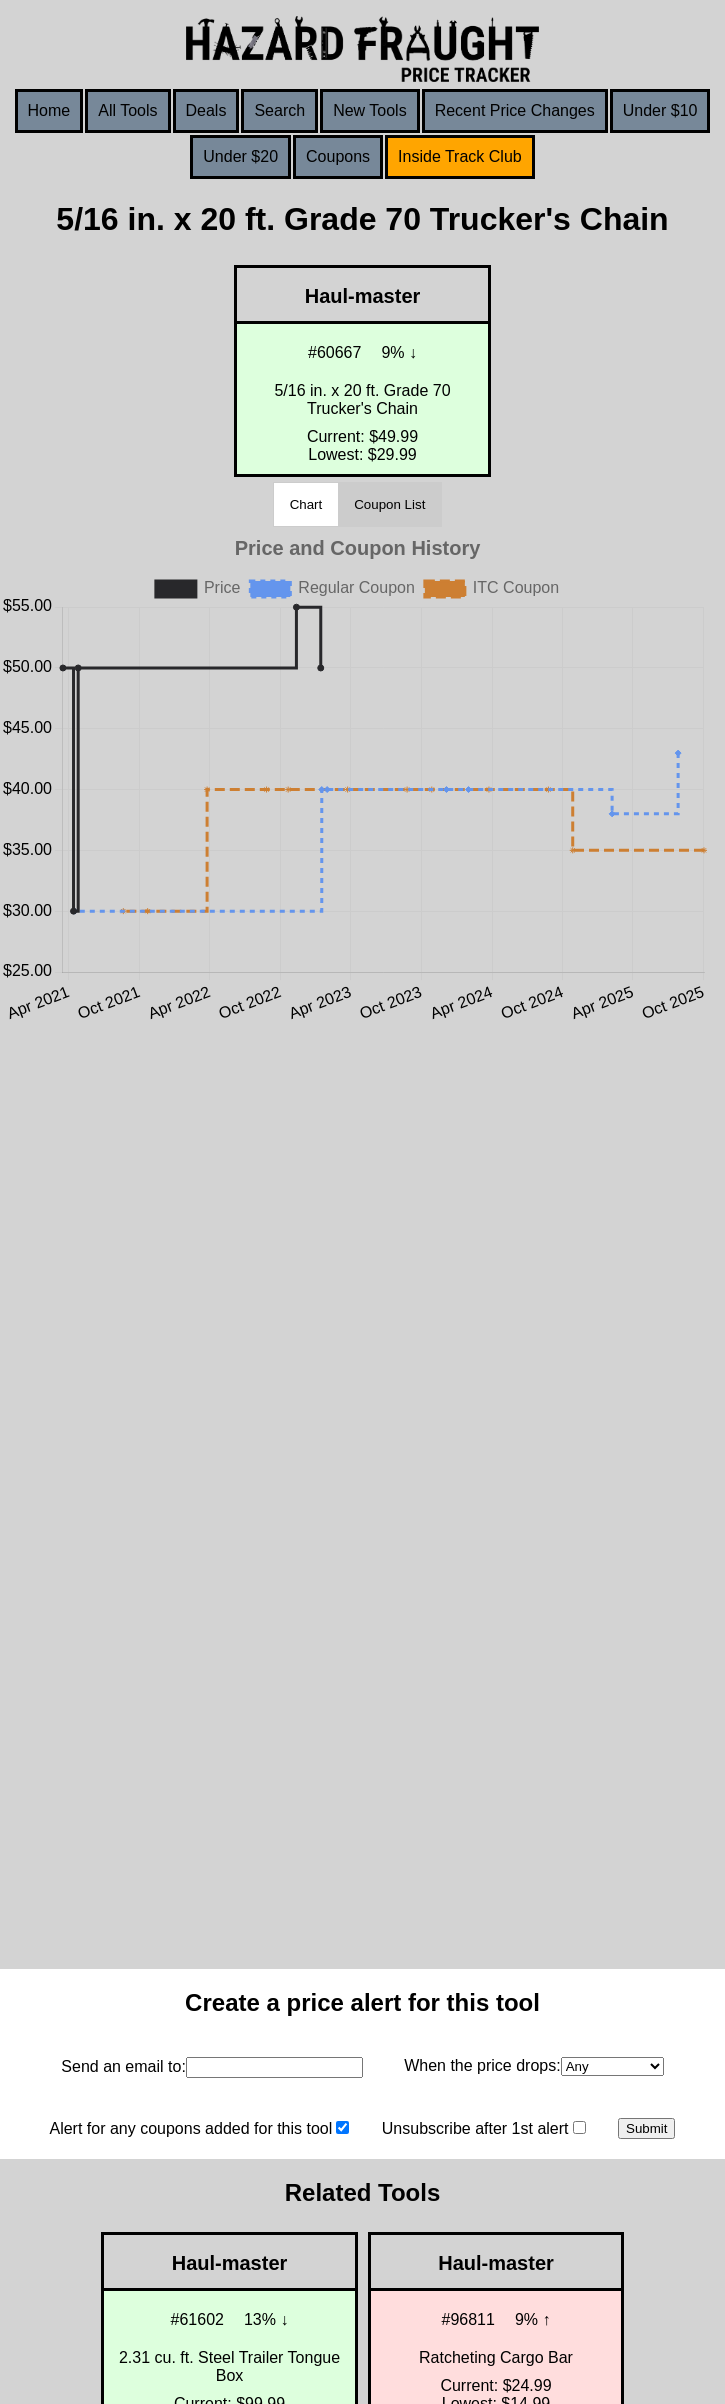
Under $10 (660, 110)
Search (279, 110)
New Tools (370, 110)
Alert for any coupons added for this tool (190, 2128)
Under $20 (240, 156)
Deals (206, 110)
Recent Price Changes (515, 110)
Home (49, 110)
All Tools (127, 110)
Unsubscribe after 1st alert (475, 2128)
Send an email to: (123, 2066)
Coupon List (389, 504)
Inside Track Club (460, 156)
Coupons (338, 156)
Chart (306, 504)
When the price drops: (482, 2065)
